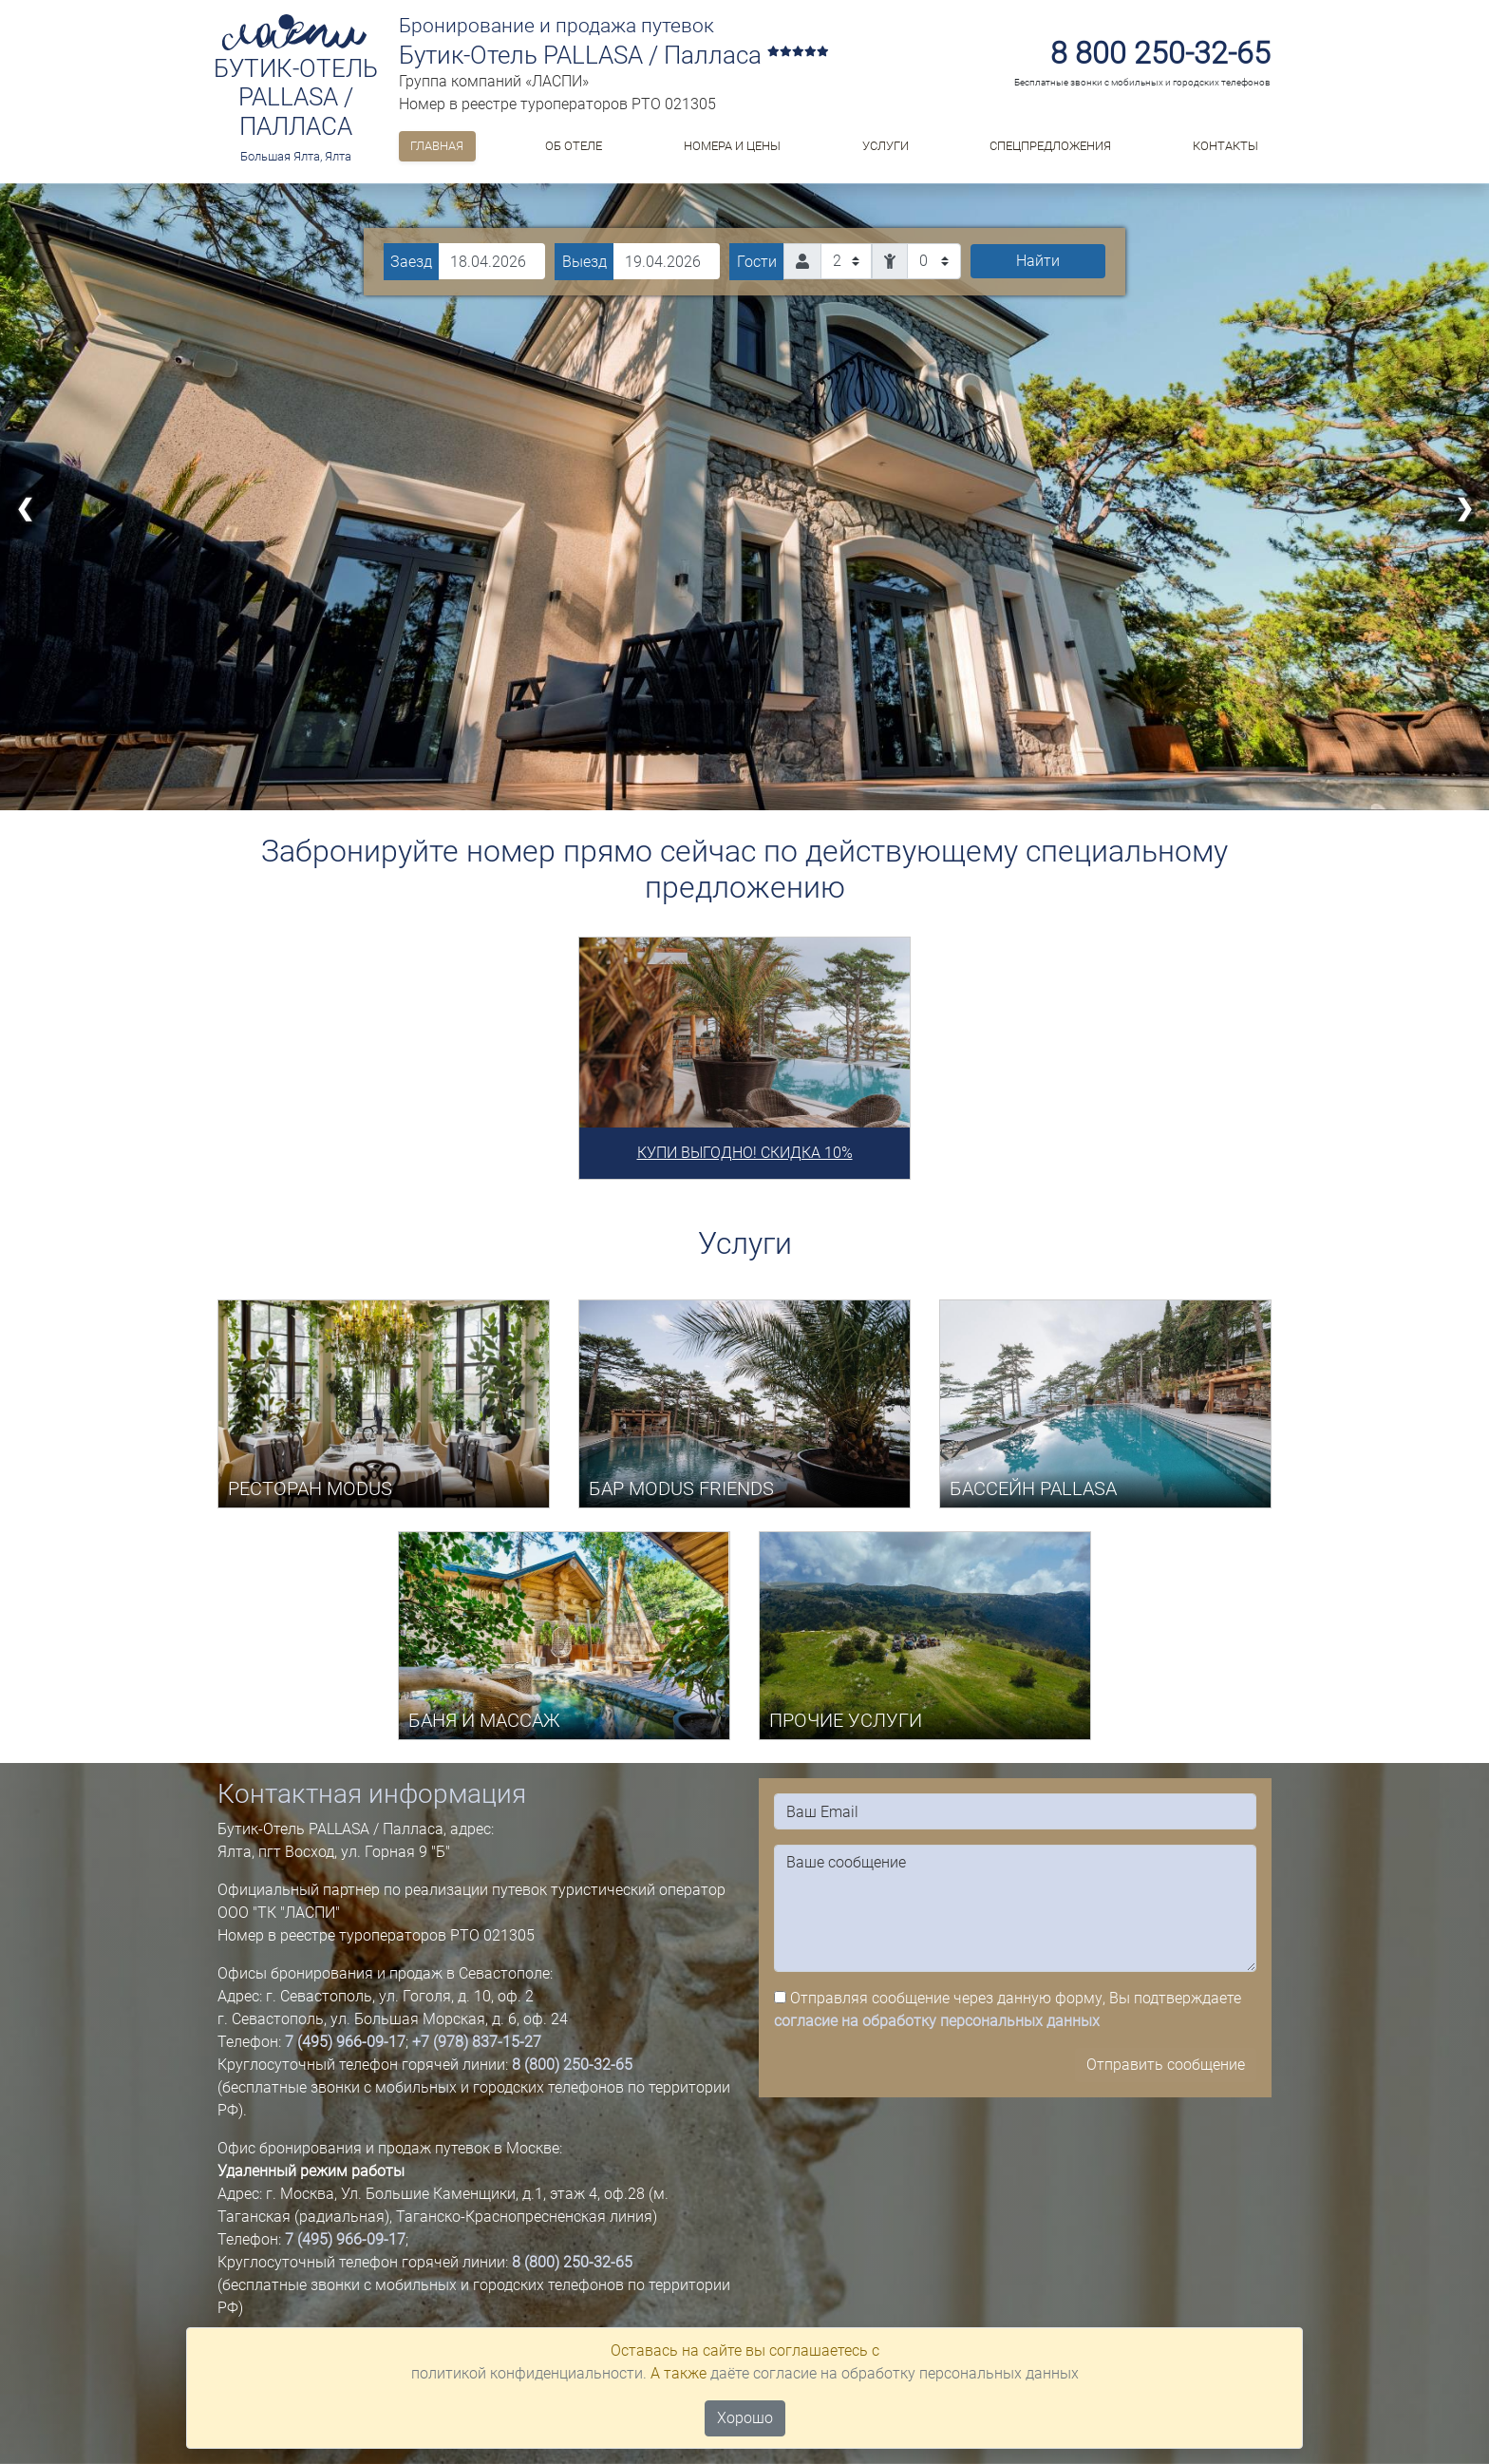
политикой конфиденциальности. (529, 2373)
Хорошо (745, 2418)
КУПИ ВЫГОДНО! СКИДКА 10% (745, 1153)
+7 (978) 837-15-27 (476, 2042)
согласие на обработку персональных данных (937, 2021)
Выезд (584, 262)
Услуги (885, 146)
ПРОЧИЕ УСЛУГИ (845, 1720)
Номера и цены (732, 146)
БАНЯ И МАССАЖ (484, 1720)
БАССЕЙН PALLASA (1033, 1488)
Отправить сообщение (1165, 2065)
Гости (757, 262)
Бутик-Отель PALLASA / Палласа (296, 97)
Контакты (1225, 146)
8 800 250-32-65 (1160, 53)
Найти (1038, 261)
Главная (436, 146)
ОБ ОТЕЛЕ (573, 146)
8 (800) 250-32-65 (572, 2065)
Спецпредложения (1050, 146)
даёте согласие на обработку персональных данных (894, 2373)
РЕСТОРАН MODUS (310, 1488)
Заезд (411, 262)
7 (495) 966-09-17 (345, 2042)
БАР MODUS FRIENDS (681, 1488)
